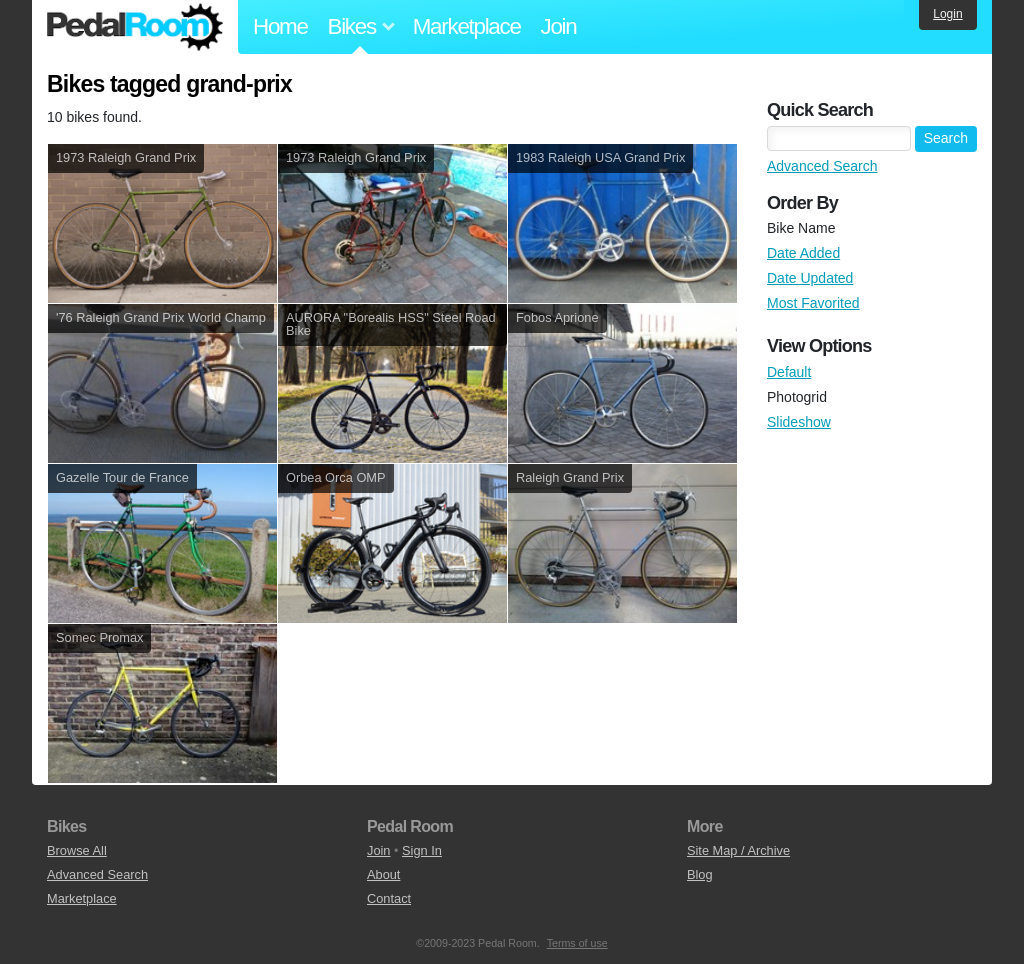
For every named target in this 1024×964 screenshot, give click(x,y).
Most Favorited (813, 303)
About (383, 874)
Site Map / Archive (738, 850)
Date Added (803, 253)
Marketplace (467, 26)
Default (789, 372)
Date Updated (810, 278)
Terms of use (577, 943)
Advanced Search (822, 166)
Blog (700, 874)
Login (947, 14)
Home (280, 26)
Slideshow (799, 422)
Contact (389, 898)
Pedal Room (135, 27)
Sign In (422, 850)
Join (559, 26)
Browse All (77, 850)
